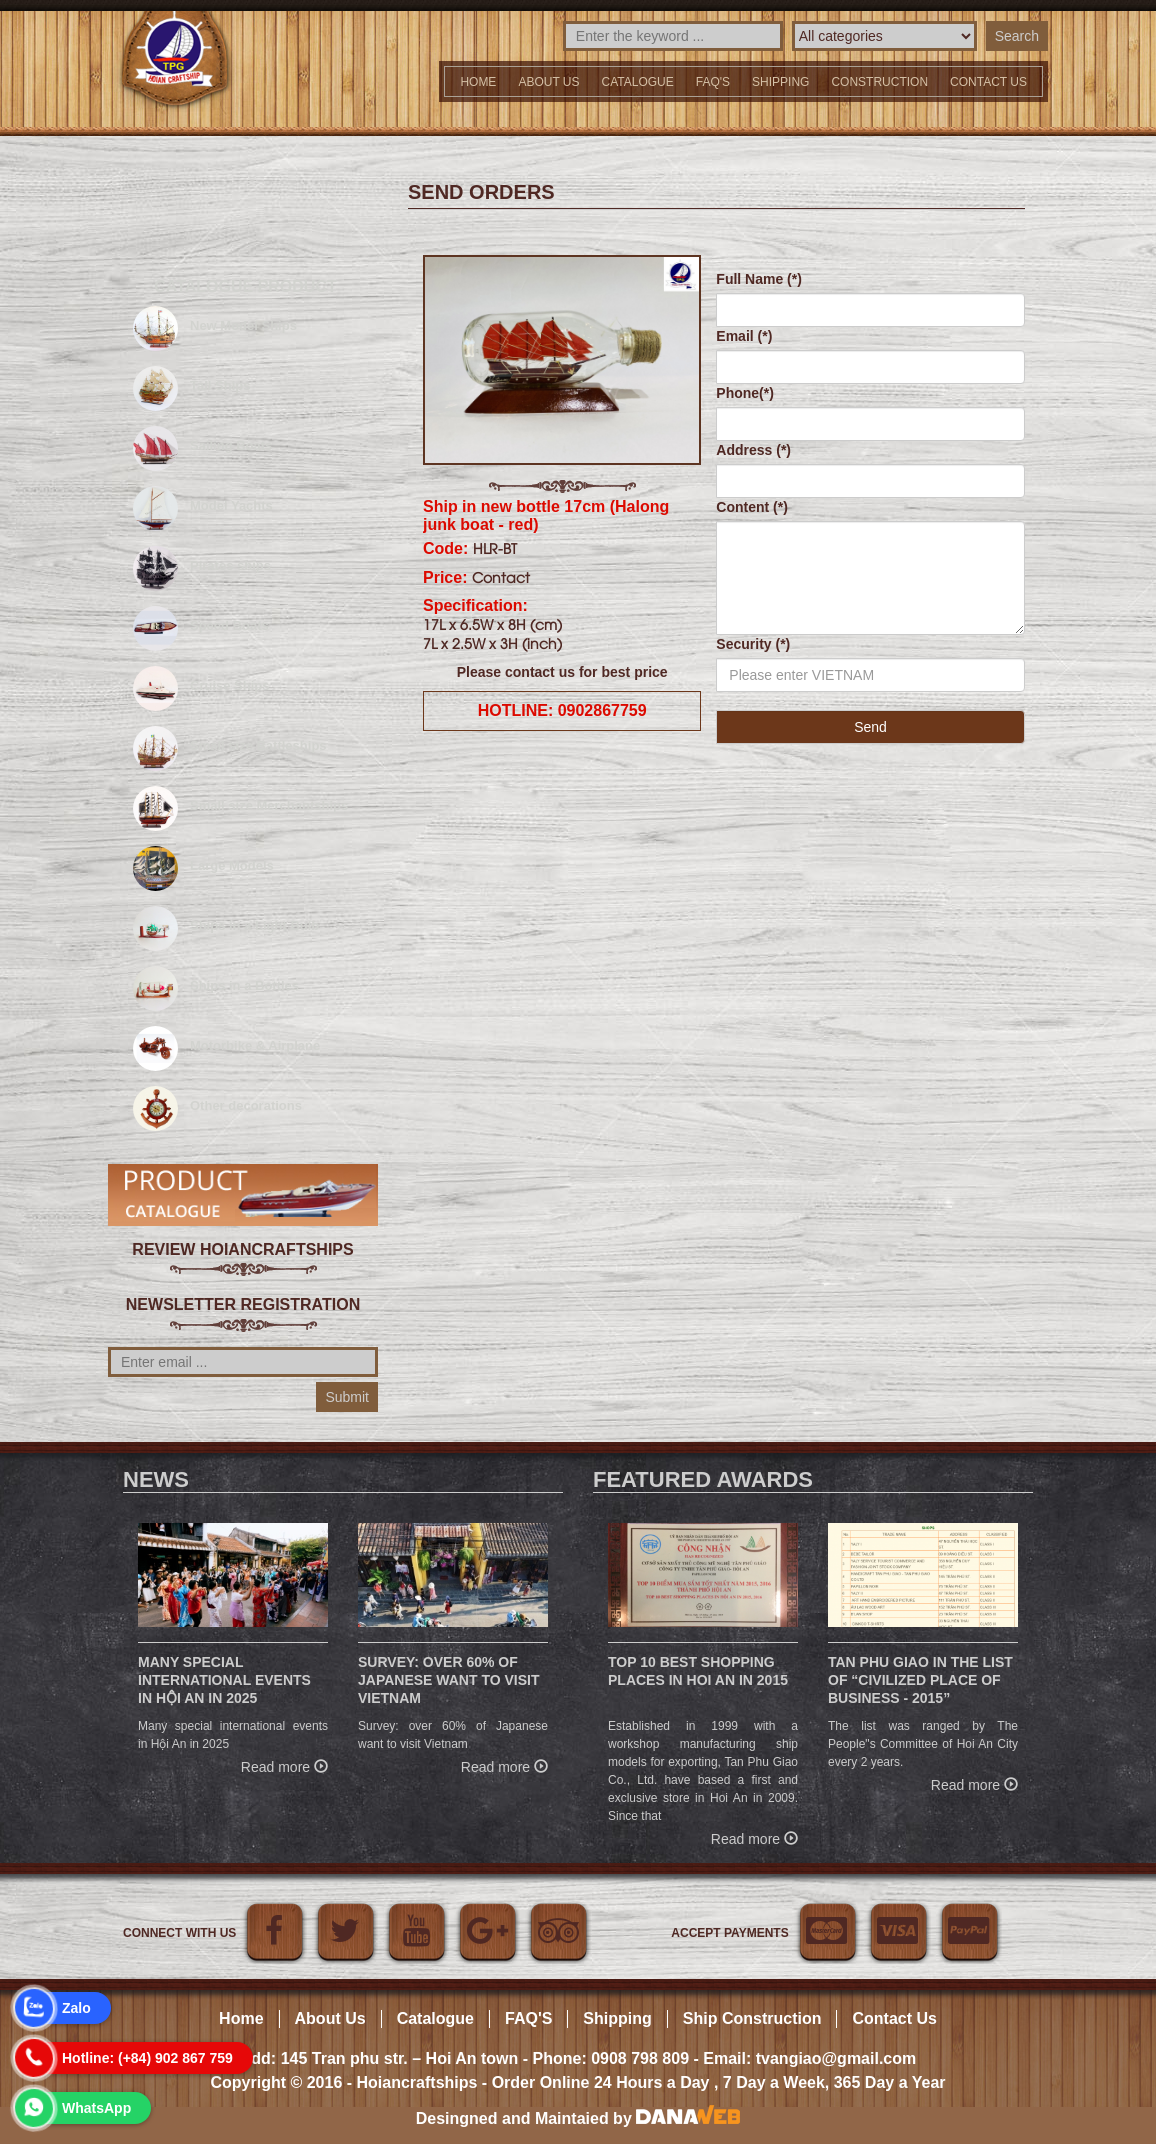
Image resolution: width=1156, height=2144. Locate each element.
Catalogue (638, 82)
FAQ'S (713, 82)
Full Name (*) (759, 279)
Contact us (988, 82)
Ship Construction (752, 2018)
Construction (879, 82)
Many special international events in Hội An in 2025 (224, 1680)
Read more (284, 1764)
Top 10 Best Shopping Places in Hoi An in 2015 (698, 1671)
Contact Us (894, 2018)
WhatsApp (96, 2108)
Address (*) (753, 450)
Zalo (76, 2008)
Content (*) (752, 507)
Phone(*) (745, 393)
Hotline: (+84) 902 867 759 (147, 2058)
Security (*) (753, 644)
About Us (548, 82)
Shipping (780, 82)
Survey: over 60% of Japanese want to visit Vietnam (449, 1680)
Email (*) (744, 336)
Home (478, 82)
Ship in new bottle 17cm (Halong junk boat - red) (546, 515)
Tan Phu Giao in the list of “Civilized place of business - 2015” (920, 1680)
